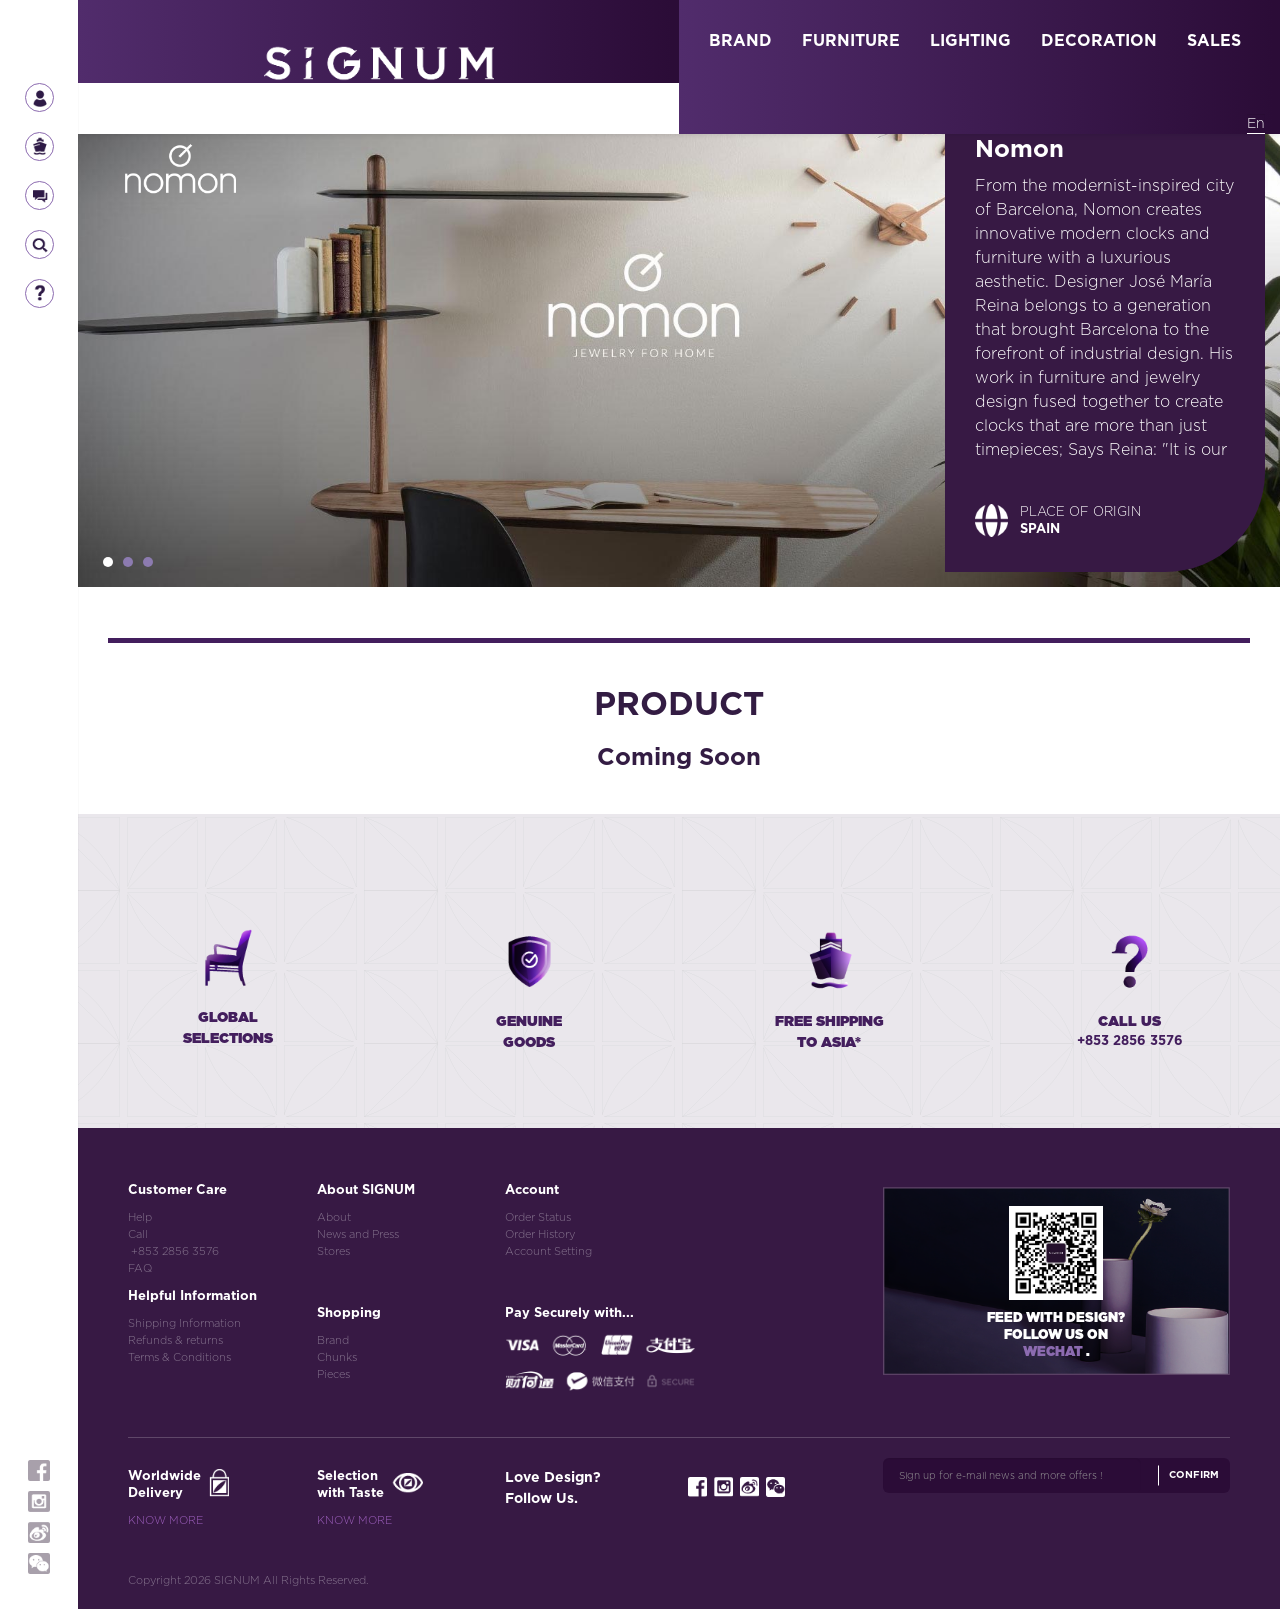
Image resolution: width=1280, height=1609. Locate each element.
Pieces (333, 1374)
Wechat (1054, 1352)
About (334, 1217)
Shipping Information (184, 1323)
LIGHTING (970, 41)
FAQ (140, 1268)
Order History (540, 1234)
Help (140, 1217)
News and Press (358, 1234)
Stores (333, 1251)
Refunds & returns (175, 1340)
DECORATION (1099, 41)
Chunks (337, 1357)
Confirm (1194, 1475)
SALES (1214, 41)
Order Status (538, 1217)
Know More (165, 1520)
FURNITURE (851, 41)
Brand (333, 1340)
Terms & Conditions (179, 1357)
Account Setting (548, 1251)
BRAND (740, 41)
